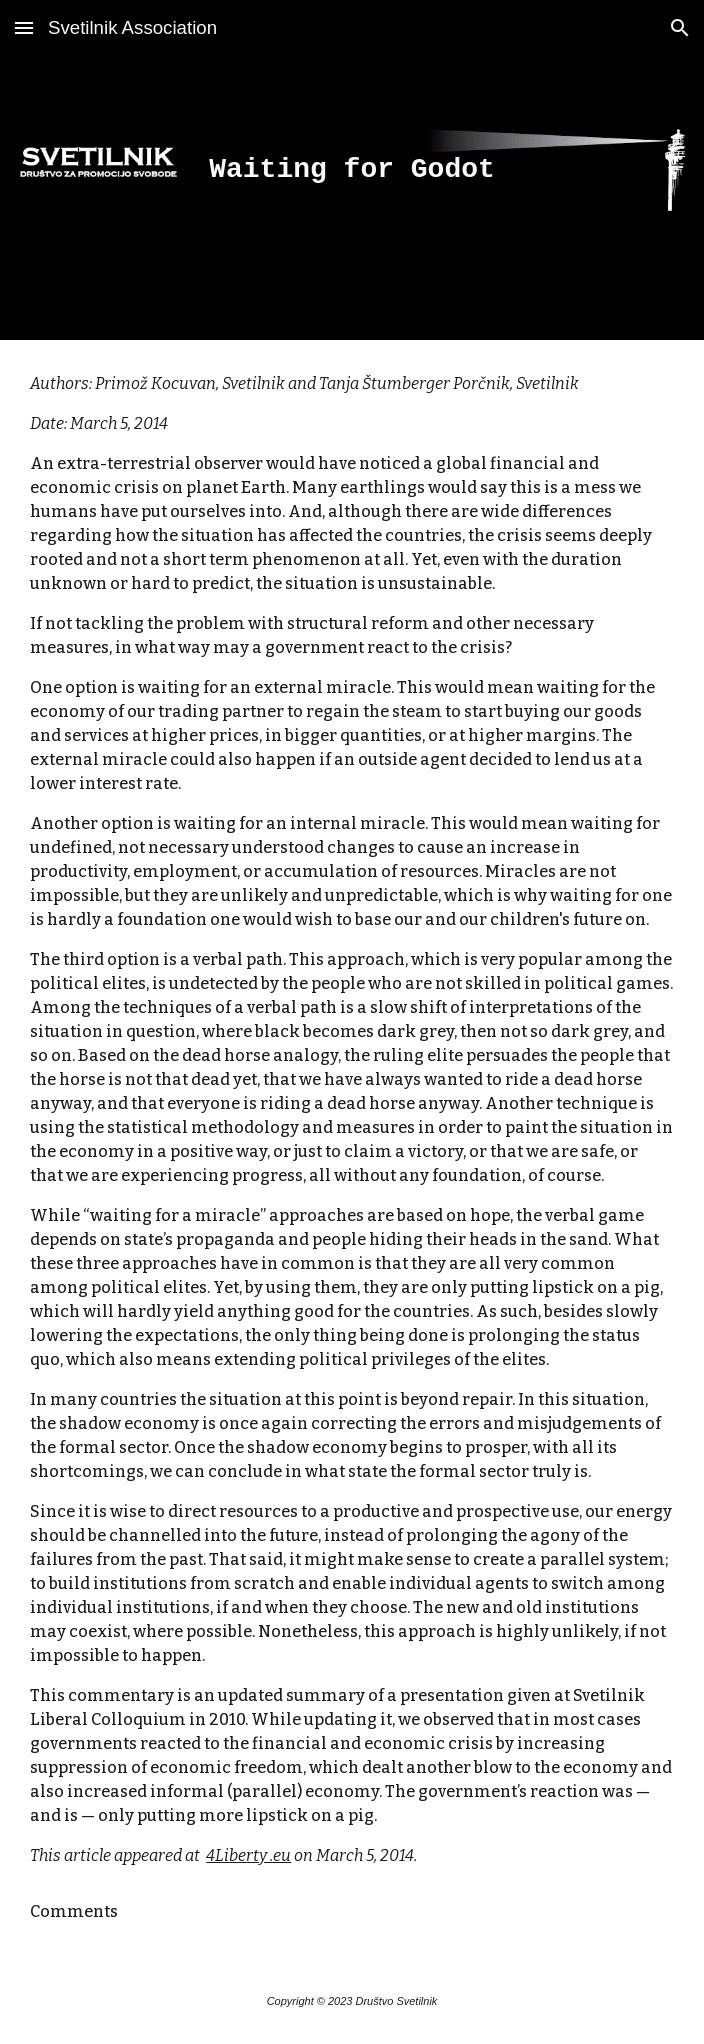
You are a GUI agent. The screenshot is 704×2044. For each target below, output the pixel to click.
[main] (351, 170)
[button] (24, 27)
